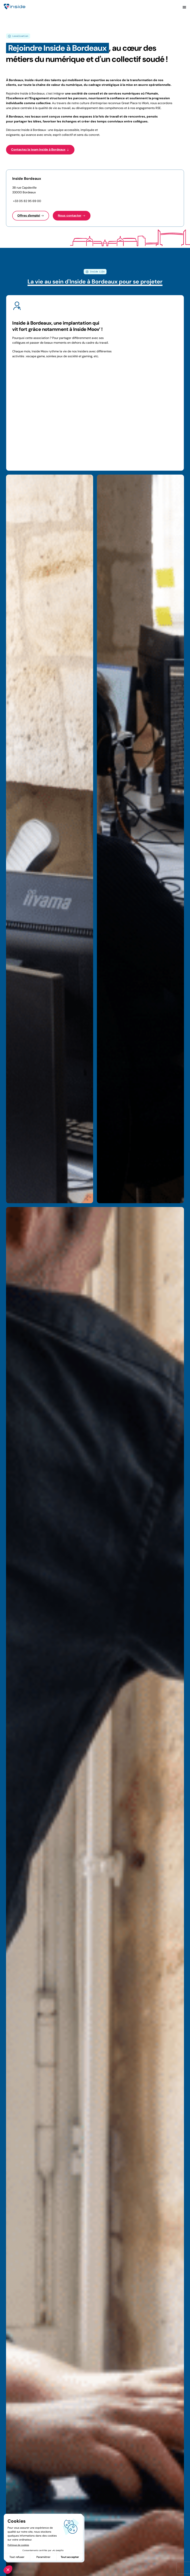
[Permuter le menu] (184, 7)
